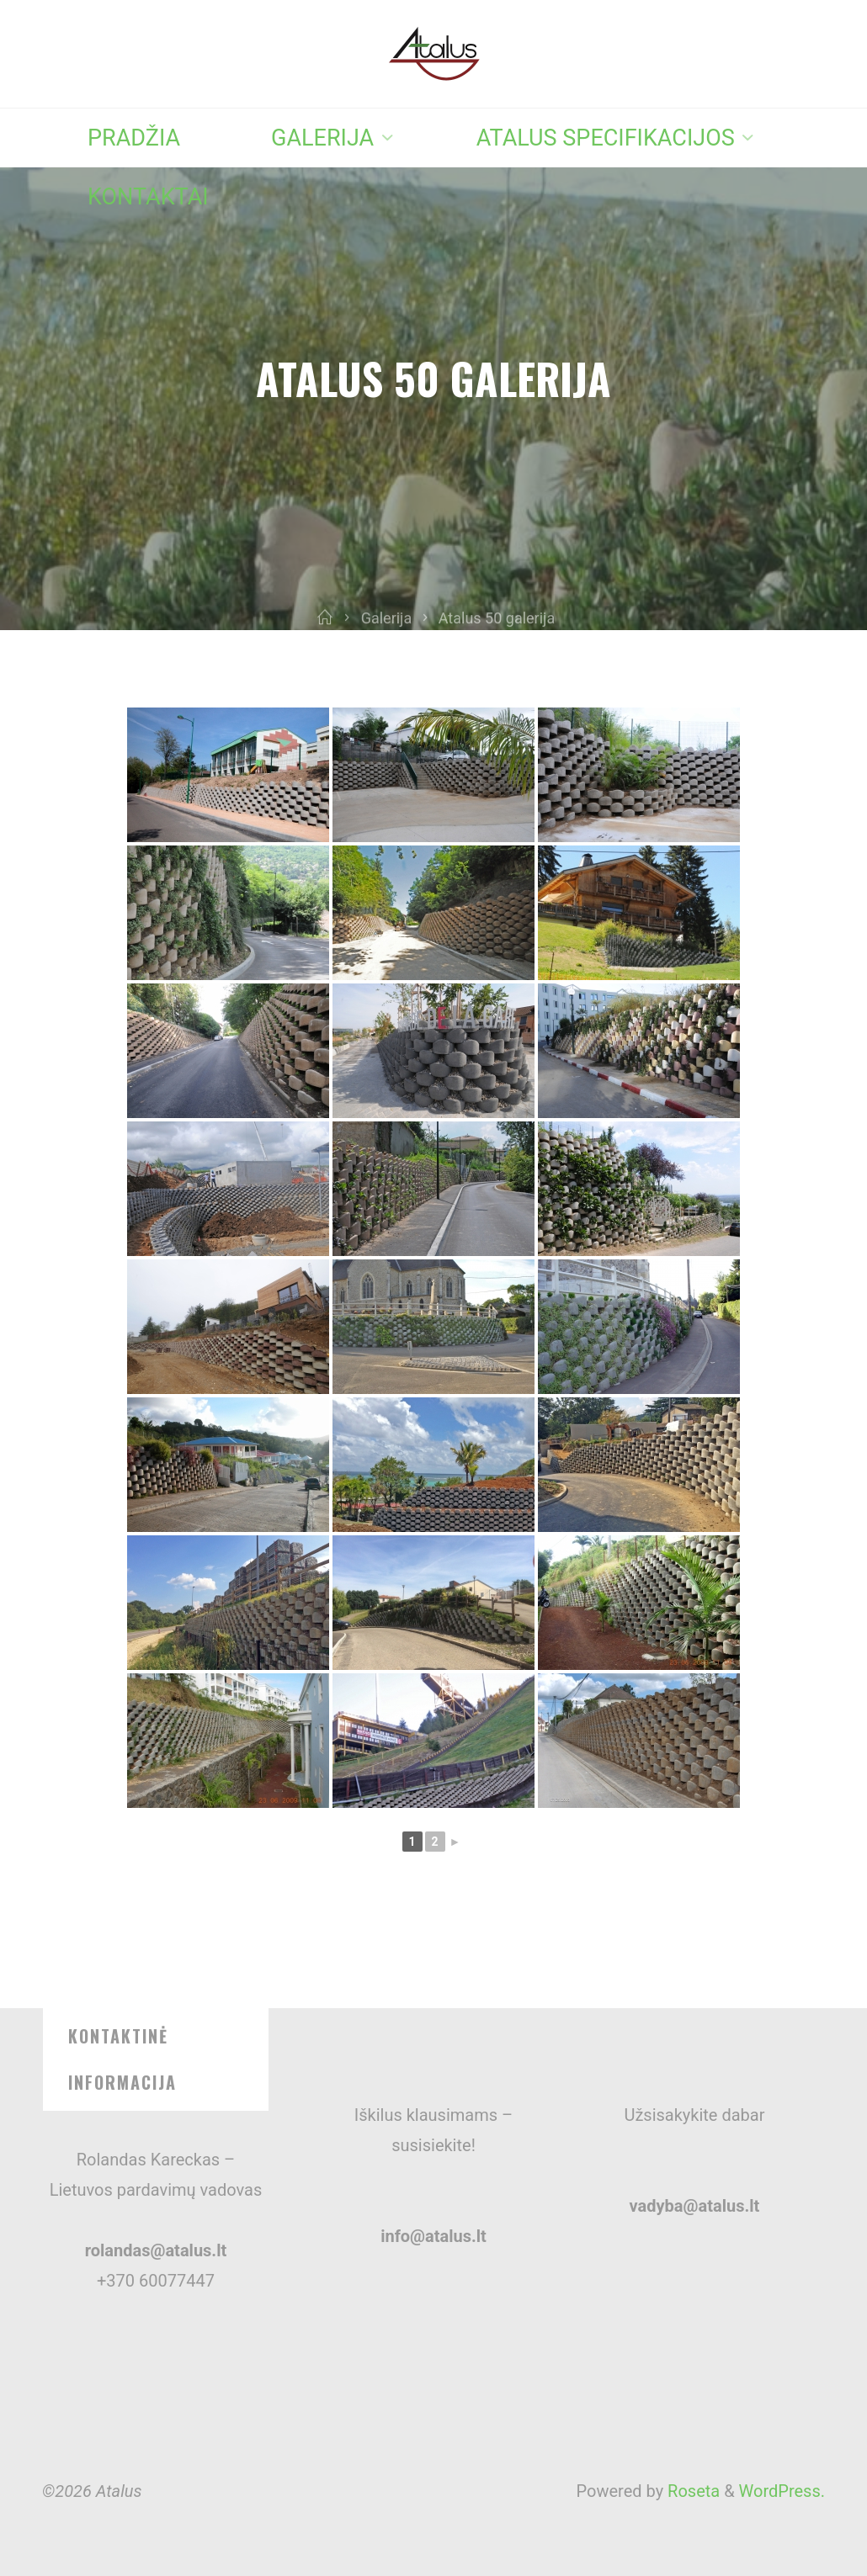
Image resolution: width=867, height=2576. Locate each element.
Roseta (691, 2491)
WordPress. (782, 2491)
